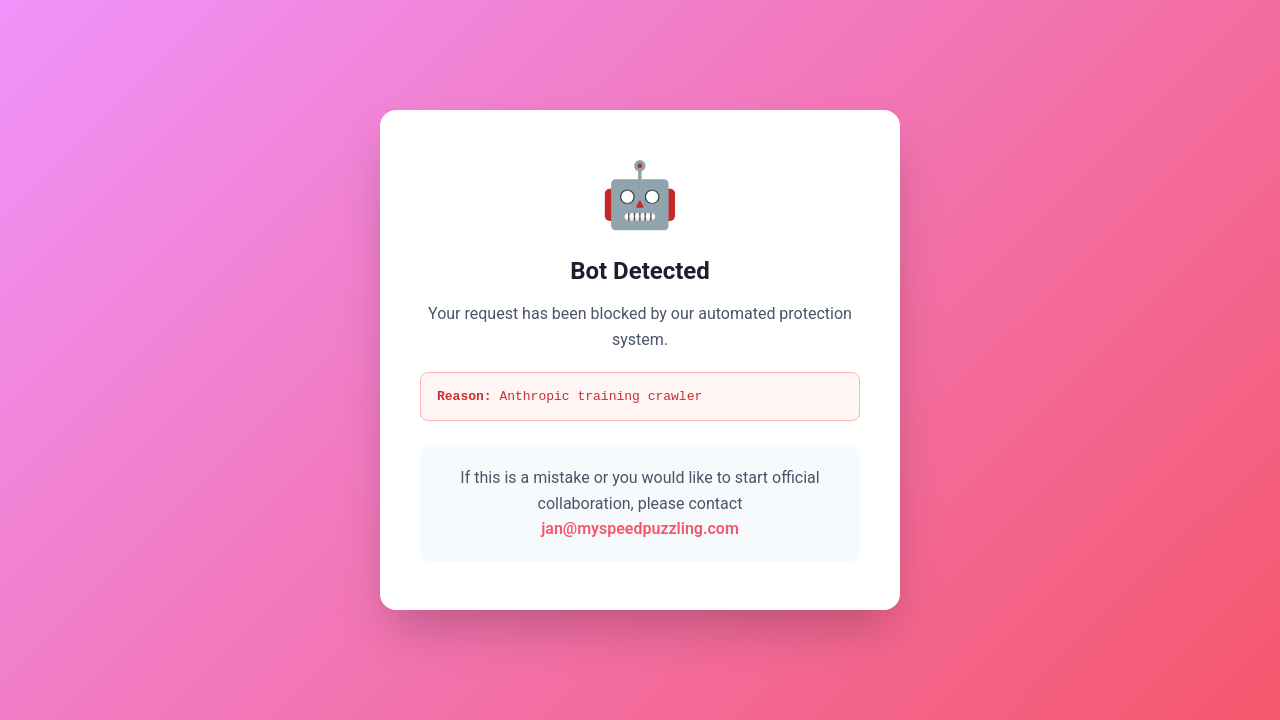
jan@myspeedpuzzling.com (640, 530)
